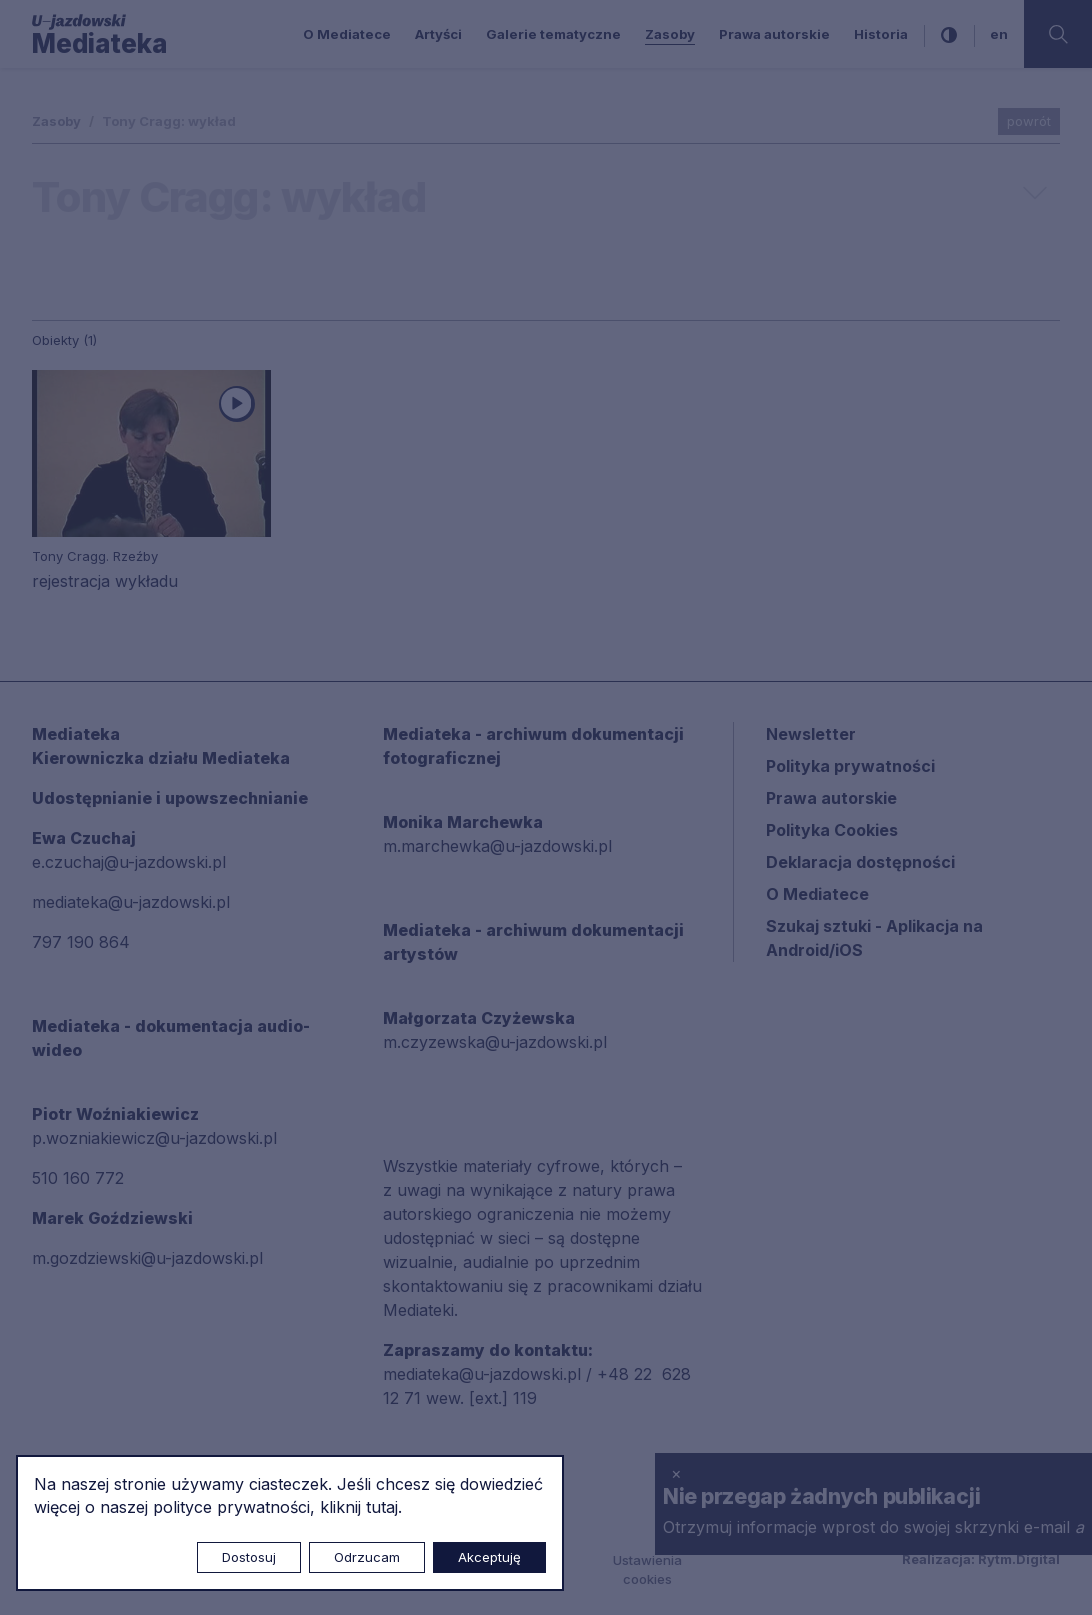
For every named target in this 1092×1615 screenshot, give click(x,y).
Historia (881, 34)
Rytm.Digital (1019, 1559)
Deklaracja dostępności (860, 862)
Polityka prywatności (850, 766)
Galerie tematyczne (553, 34)
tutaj (382, 1507)
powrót (1029, 121)
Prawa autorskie (774, 34)
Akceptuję (489, 1557)
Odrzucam (367, 1557)
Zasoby (670, 34)
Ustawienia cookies (647, 1570)
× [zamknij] (676, 1473)
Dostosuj (249, 1557)
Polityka (832, 830)
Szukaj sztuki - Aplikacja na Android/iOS (874, 938)
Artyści (438, 34)
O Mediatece (347, 34)
